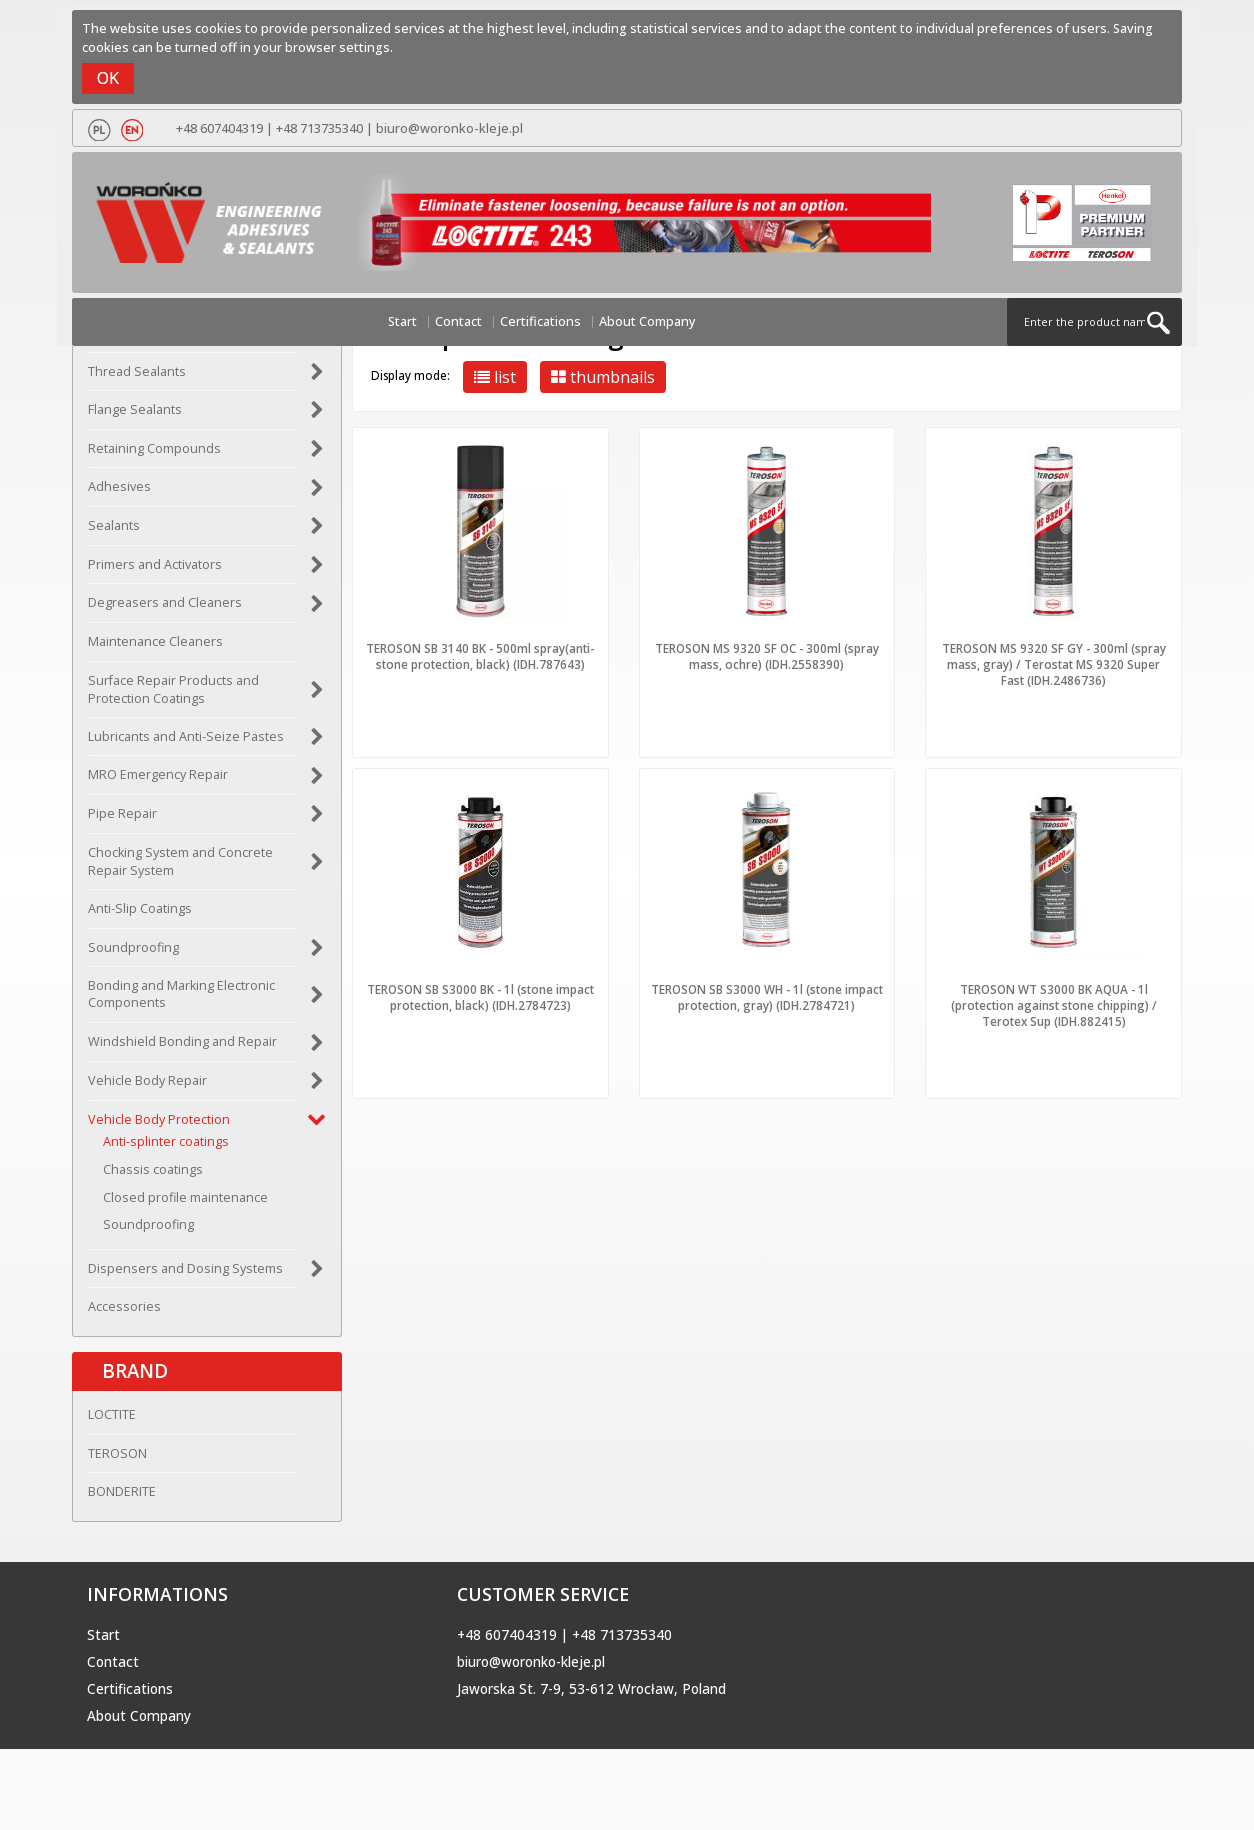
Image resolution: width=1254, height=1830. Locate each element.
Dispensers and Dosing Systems (185, 1268)
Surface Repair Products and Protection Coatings (173, 689)
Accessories (124, 1306)
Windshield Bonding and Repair (182, 1041)
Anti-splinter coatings (166, 1141)
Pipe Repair (122, 813)
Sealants (114, 525)
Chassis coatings (153, 1169)
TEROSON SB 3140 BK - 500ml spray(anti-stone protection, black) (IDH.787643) (480, 656)
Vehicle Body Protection (159, 1119)
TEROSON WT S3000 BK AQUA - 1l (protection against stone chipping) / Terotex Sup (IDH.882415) (1054, 1005)
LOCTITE (112, 1414)
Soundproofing (133, 947)
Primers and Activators (155, 564)
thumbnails (603, 377)
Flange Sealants (135, 409)
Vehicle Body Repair (147, 1080)
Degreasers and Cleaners (165, 602)
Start (402, 321)
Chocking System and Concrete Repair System (180, 861)
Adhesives (119, 486)
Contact (458, 321)
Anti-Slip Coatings (140, 908)
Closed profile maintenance (185, 1197)
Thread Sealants (137, 371)
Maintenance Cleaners (155, 641)
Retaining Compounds (154, 448)
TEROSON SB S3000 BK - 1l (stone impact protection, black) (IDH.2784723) (480, 997)
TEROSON (117, 1453)
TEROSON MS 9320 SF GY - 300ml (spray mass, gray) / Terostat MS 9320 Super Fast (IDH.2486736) (1054, 664)
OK (108, 78)
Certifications (540, 321)
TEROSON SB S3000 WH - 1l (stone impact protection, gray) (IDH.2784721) (767, 997)
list (495, 377)
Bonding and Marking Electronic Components (181, 994)
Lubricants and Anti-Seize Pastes (186, 736)
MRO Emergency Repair (158, 774)
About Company (647, 321)
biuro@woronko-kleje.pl (449, 128)
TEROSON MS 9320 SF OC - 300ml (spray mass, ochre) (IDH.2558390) (767, 656)
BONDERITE (122, 1491)
